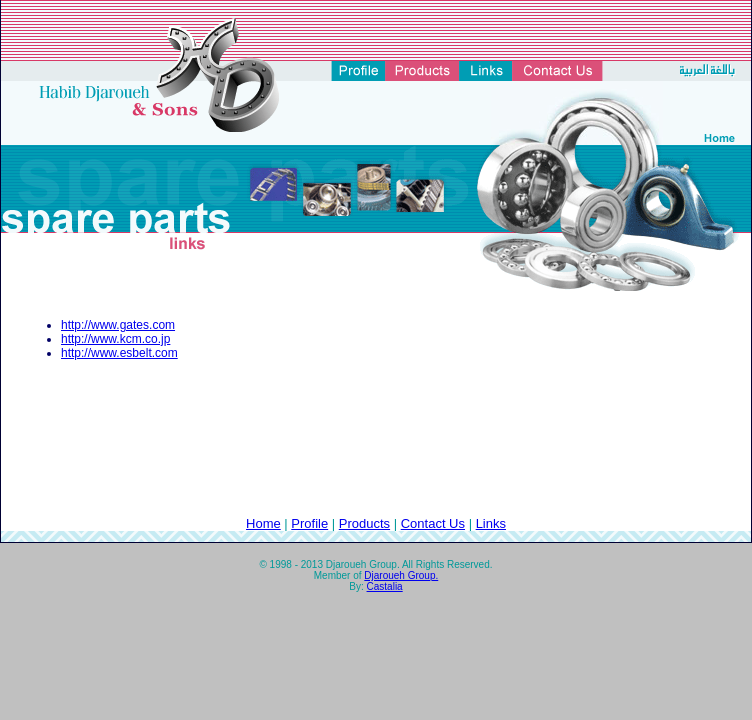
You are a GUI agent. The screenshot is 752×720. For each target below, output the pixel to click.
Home (263, 523)
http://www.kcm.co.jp (115, 339)
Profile (309, 523)
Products (364, 523)
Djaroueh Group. (401, 575)
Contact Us (433, 523)
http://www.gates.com (118, 325)
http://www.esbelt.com (119, 353)
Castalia (385, 586)
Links (491, 523)
